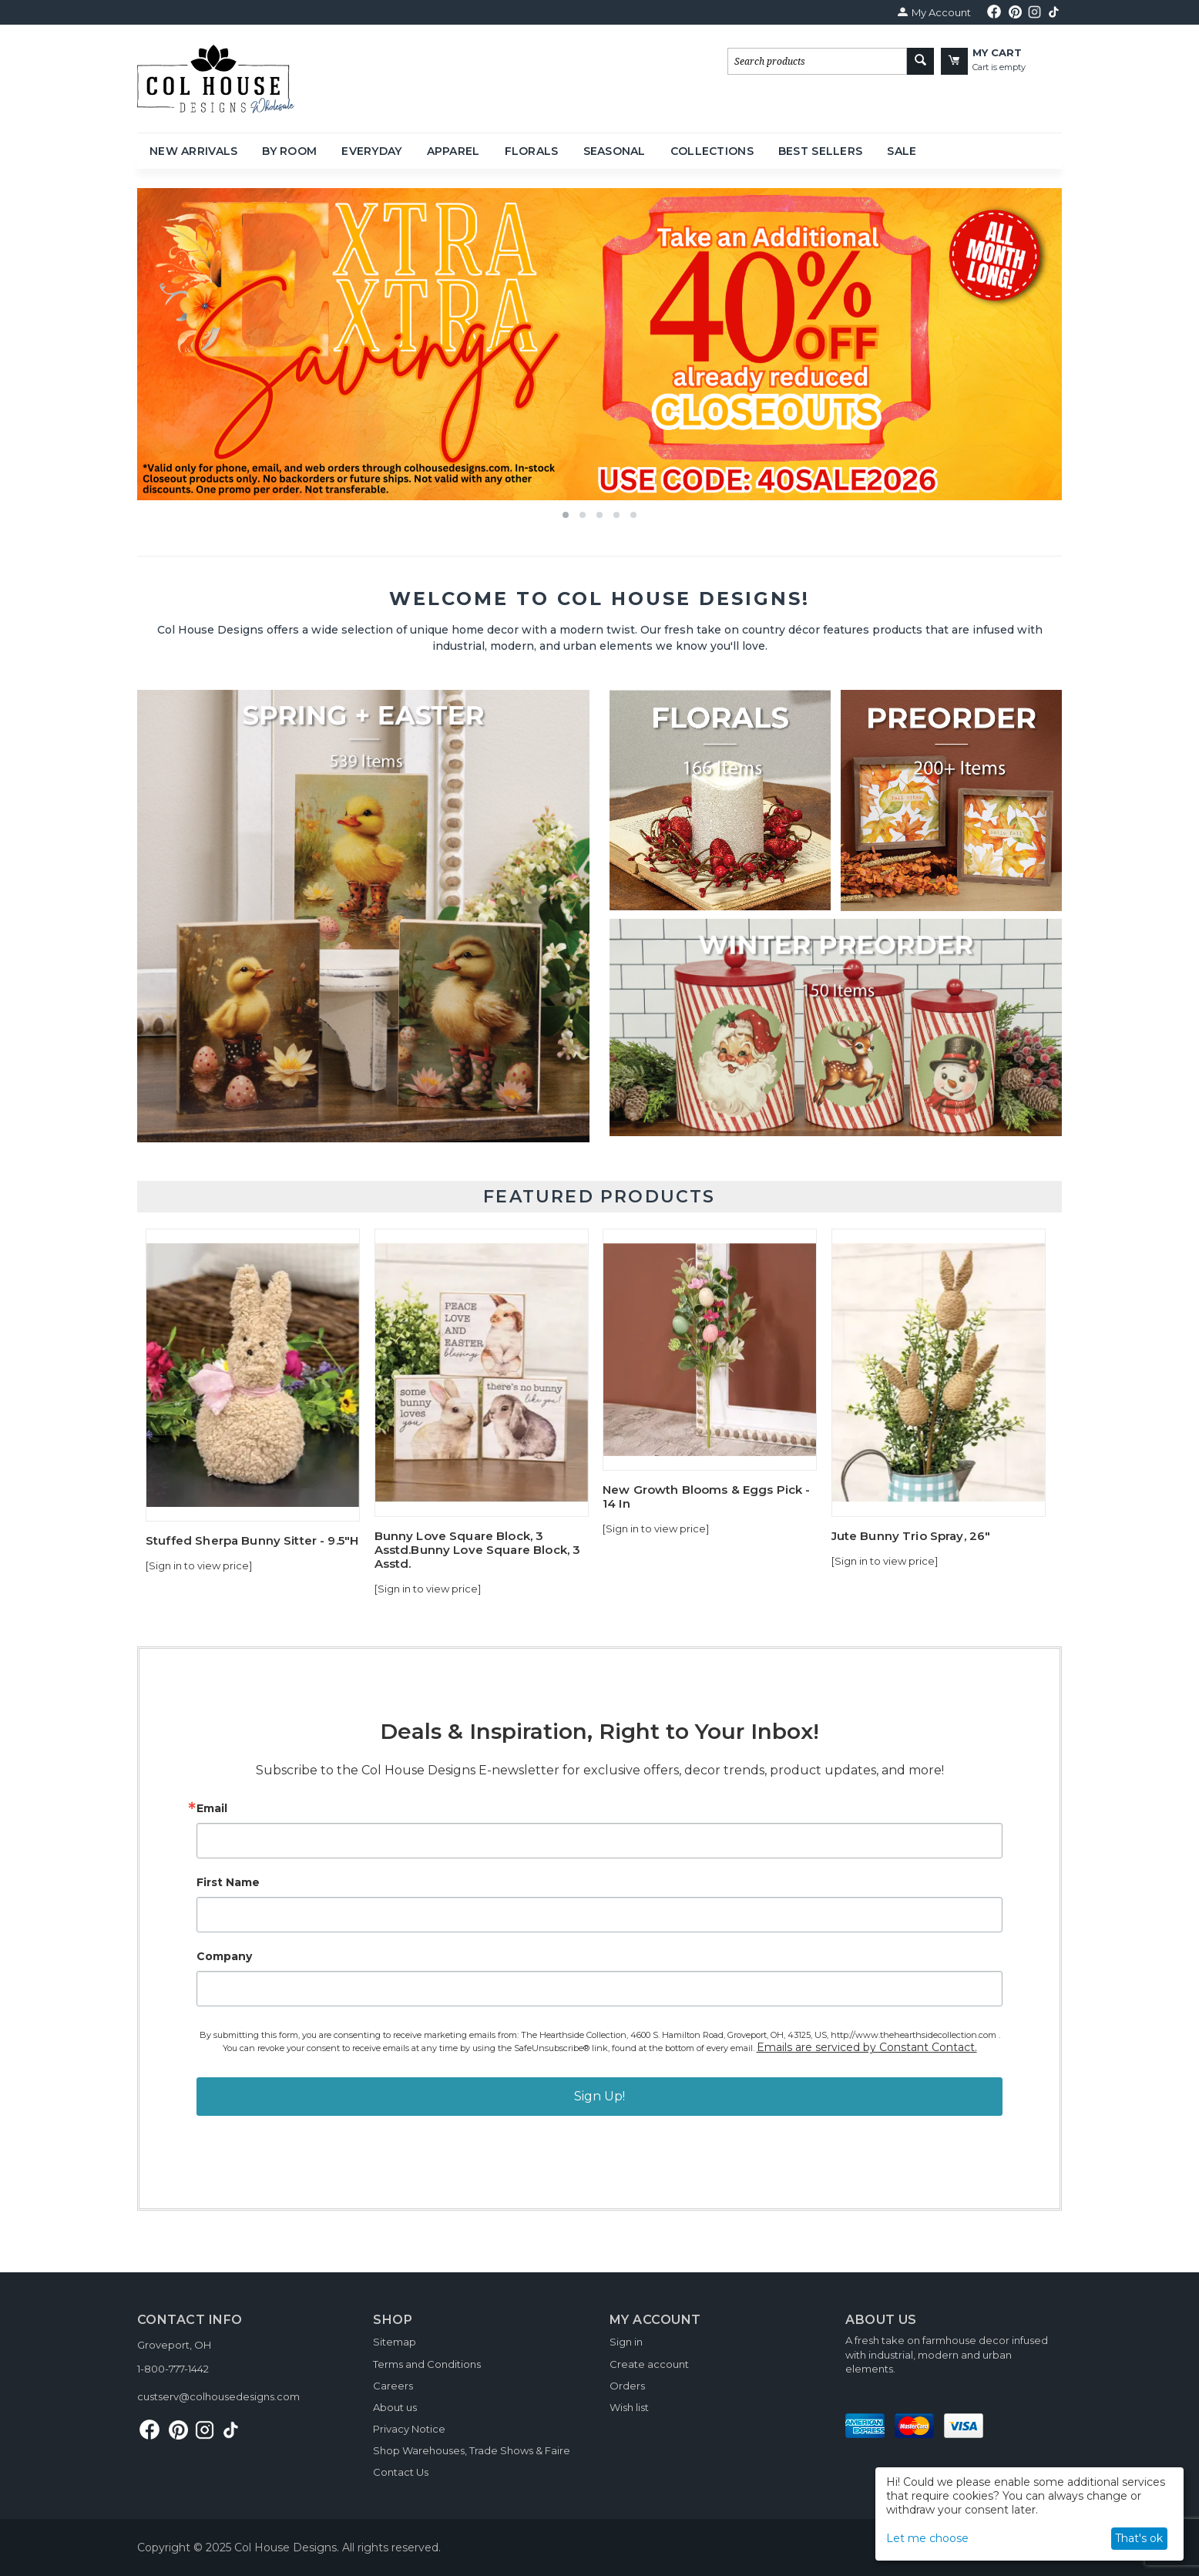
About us (395, 2407)
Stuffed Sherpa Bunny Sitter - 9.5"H (252, 1541)
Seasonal (614, 151)
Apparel (453, 151)
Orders (627, 2385)
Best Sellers (820, 151)
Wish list (629, 2407)
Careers (393, 2385)
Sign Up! (599, 2096)
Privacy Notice (409, 2429)
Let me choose (927, 2538)
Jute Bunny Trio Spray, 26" (911, 1536)
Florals (532, 151)
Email (211, 1808)
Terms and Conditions (427, 2364)
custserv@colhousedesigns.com (218, 2396)
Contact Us (400, 2472)
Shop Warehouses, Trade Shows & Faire (471, 2450)
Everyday (371, 151)
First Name (228, 1882)
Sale (901, 151)
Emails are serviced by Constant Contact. (867, 2047)
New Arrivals (193, 151)
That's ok (1139, 2538)
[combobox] (817, 61)
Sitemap (394, 2342)
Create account (649, 2364)
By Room (289, 151)
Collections (712, 151)
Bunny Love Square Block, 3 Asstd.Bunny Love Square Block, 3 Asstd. (477, 1550)
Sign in (626, 2342)
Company (224, 1956)
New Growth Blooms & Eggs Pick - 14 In (707, 1497)
